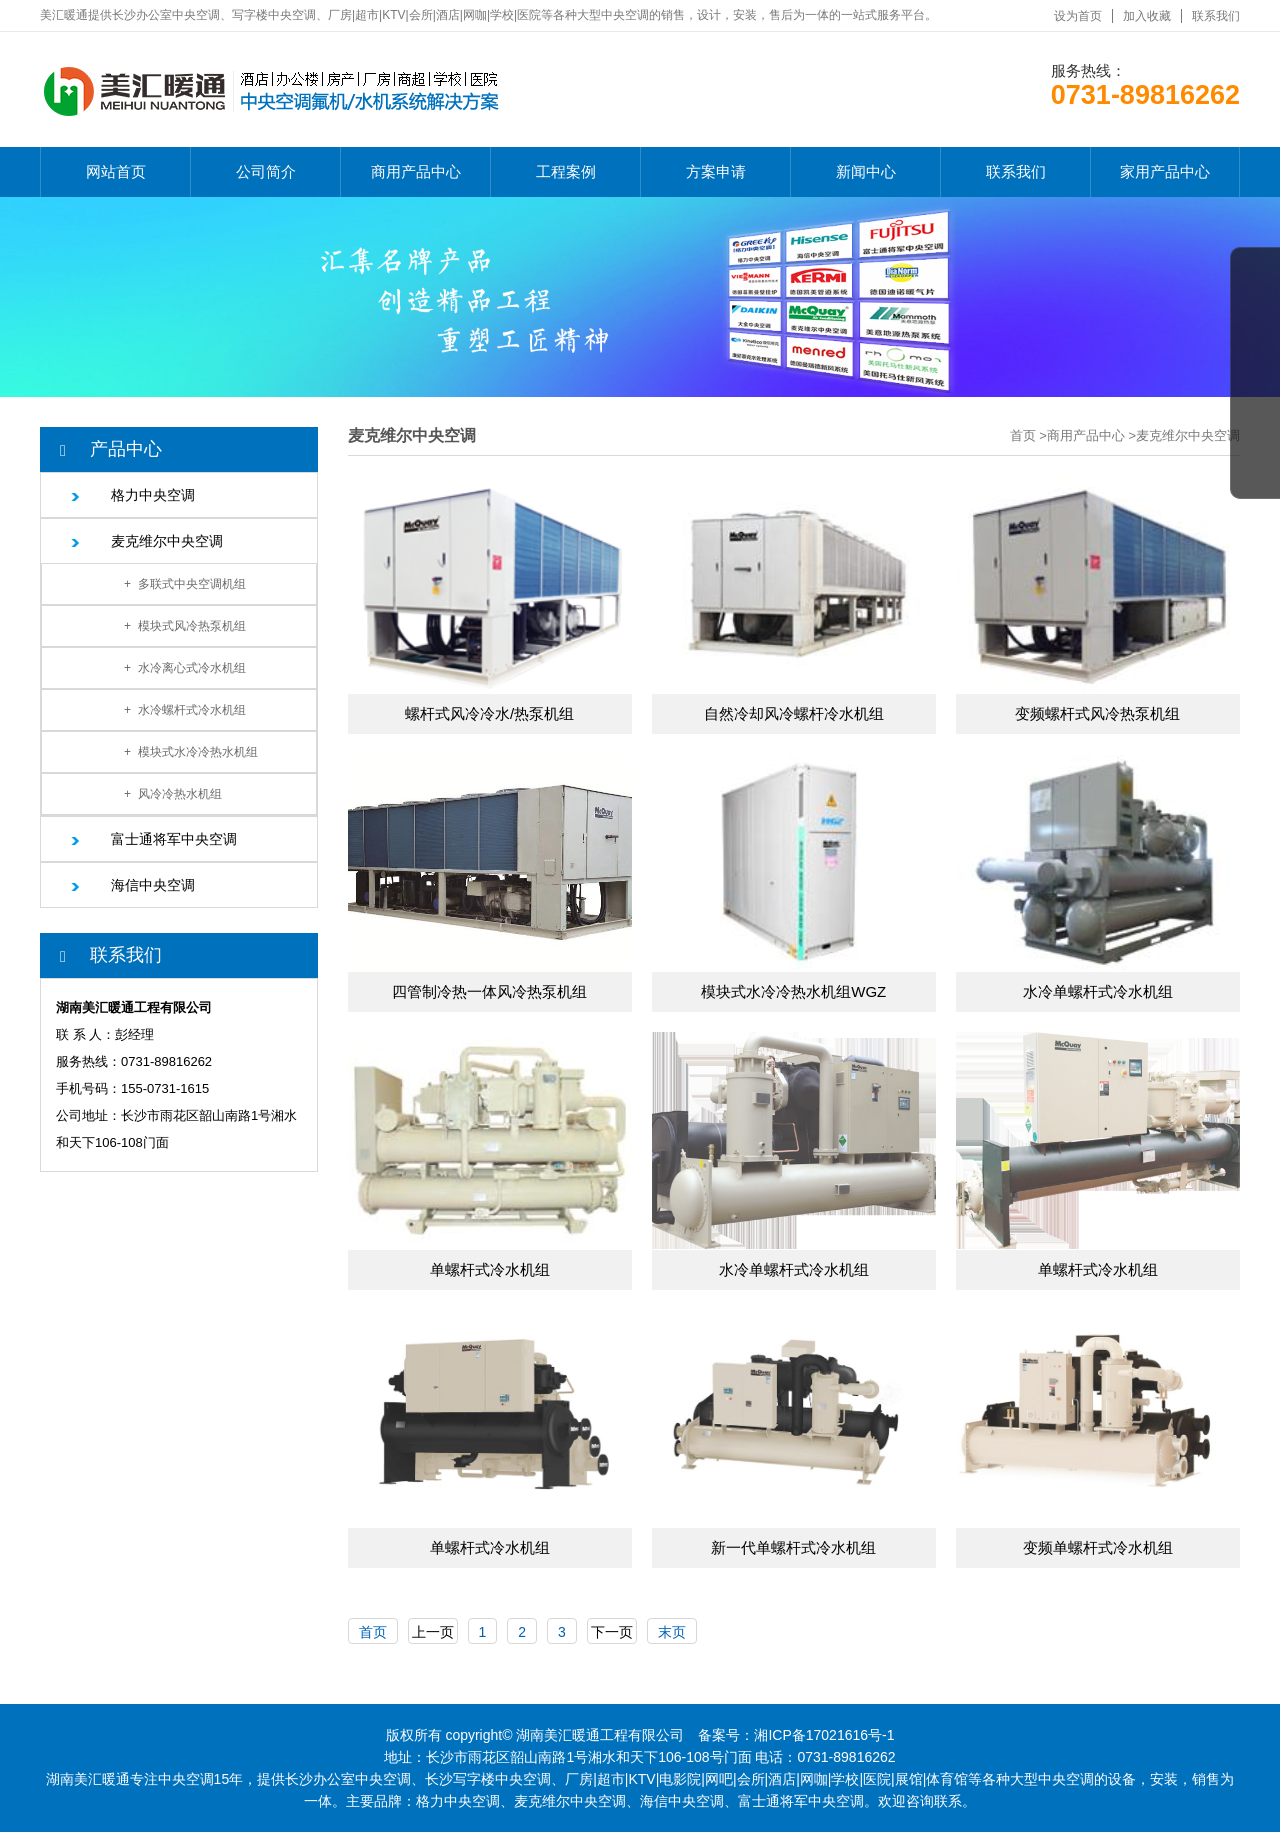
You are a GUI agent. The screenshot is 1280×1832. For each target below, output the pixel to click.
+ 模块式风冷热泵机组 (185, 626)
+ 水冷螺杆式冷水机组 (185, 710)
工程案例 (566, 171)
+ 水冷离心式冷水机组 (185, 668)
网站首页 (116, 171)
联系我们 (1216, 16)
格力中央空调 (153, 495)
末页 (672, 1632)
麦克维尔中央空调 (167, 541)
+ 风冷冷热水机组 (173, 794)
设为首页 (1078, 16)
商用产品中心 (416, 171)
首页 (1023, 435)
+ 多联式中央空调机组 (185, 584)
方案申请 (716, 171)
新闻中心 (866, 171)
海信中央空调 (153, 885)
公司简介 (266, 171)
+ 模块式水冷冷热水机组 (191, 752)
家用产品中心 (1165, 171)
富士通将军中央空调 (174, 839)
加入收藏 (1147, 16)
